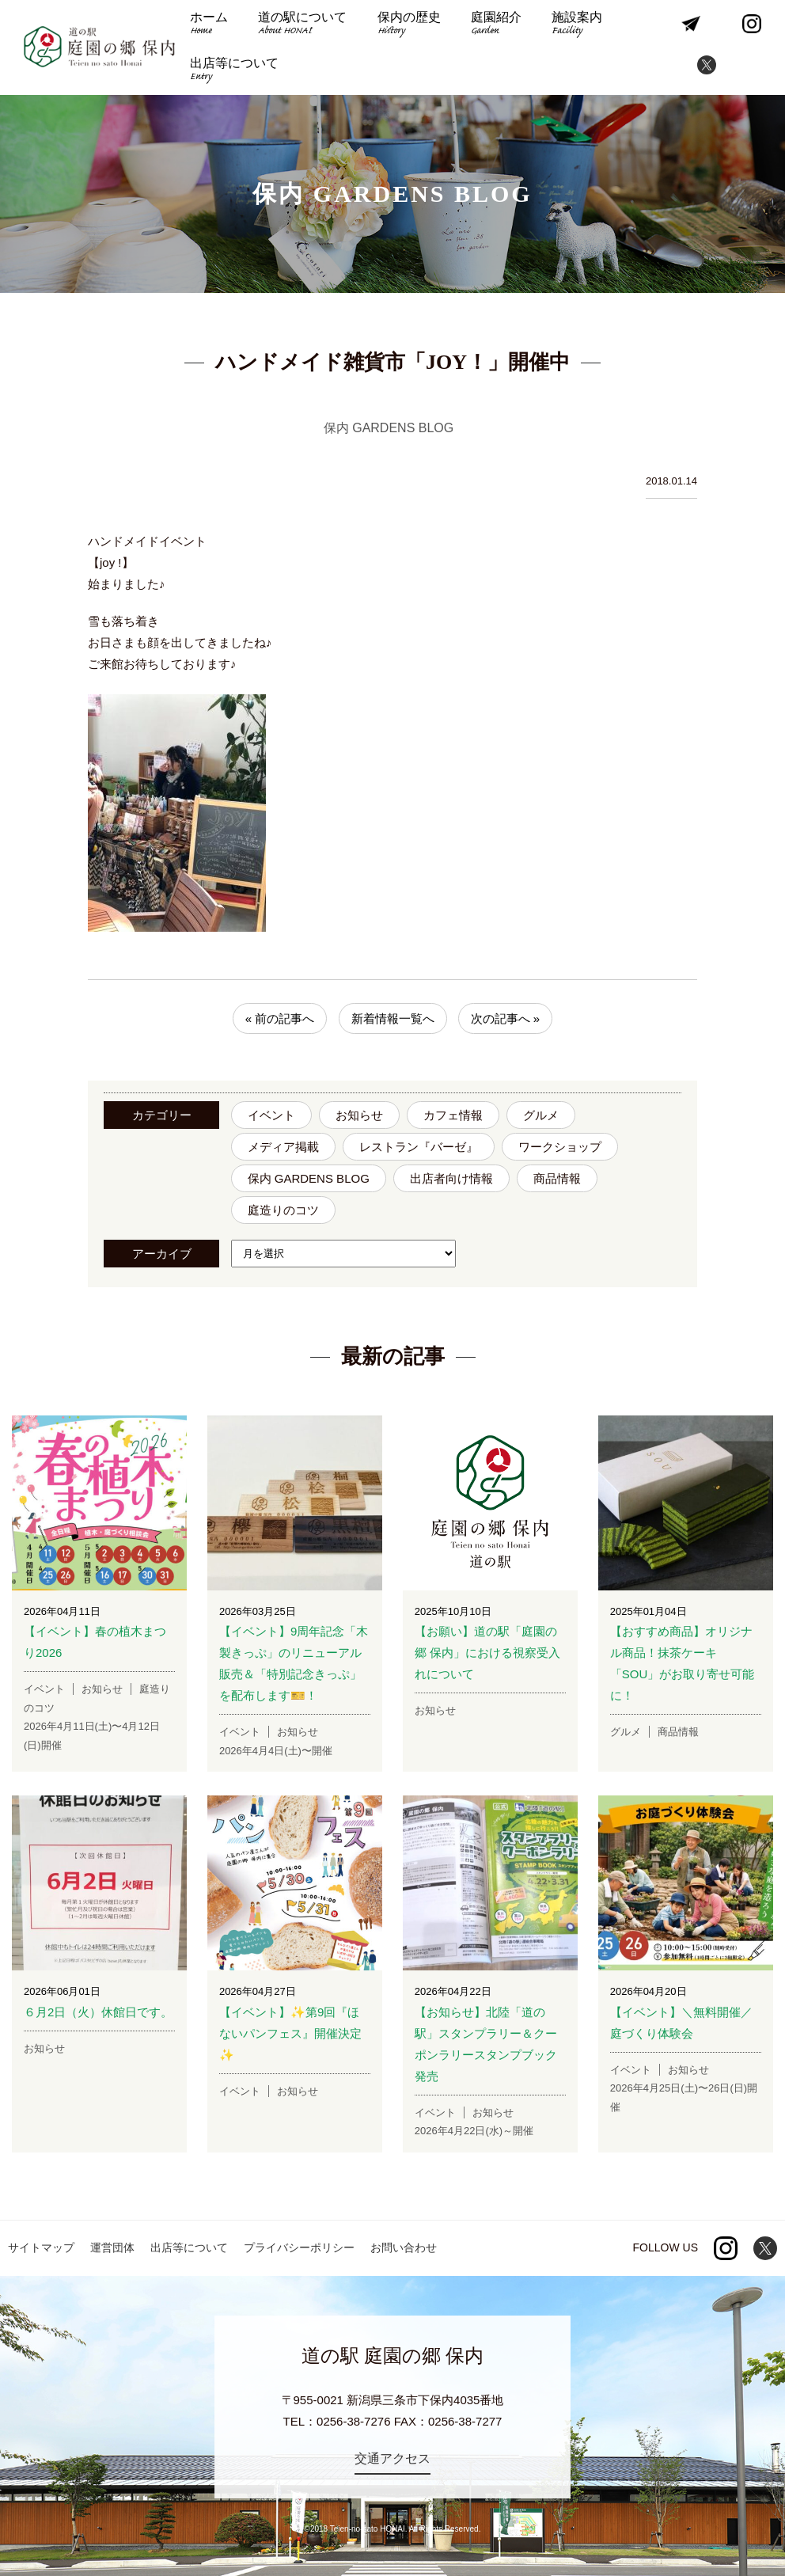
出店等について (234, 70)
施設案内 (577, 25)
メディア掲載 (283, 1146)
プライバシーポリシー (299, 2247)
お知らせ (359, 1115)
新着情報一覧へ (392, 1018)
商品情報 (557, 1178)
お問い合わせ (403, 2247)
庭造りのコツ (283, 1210)
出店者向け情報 (451, 1178)
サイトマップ (41, 2247)
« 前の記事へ (280, 1018)
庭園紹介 (496, 25)
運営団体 (112, 2247)
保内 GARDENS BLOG (309, 1178)
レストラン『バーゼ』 (418, 1146)
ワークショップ (559, 1146)
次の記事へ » (505, 1018)
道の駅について (302, 25)
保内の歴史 (409, 25)
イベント (271, 1115)
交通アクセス (392, 2458)
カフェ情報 (453, 1115)
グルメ (541, 1115)
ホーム (209, 25)
